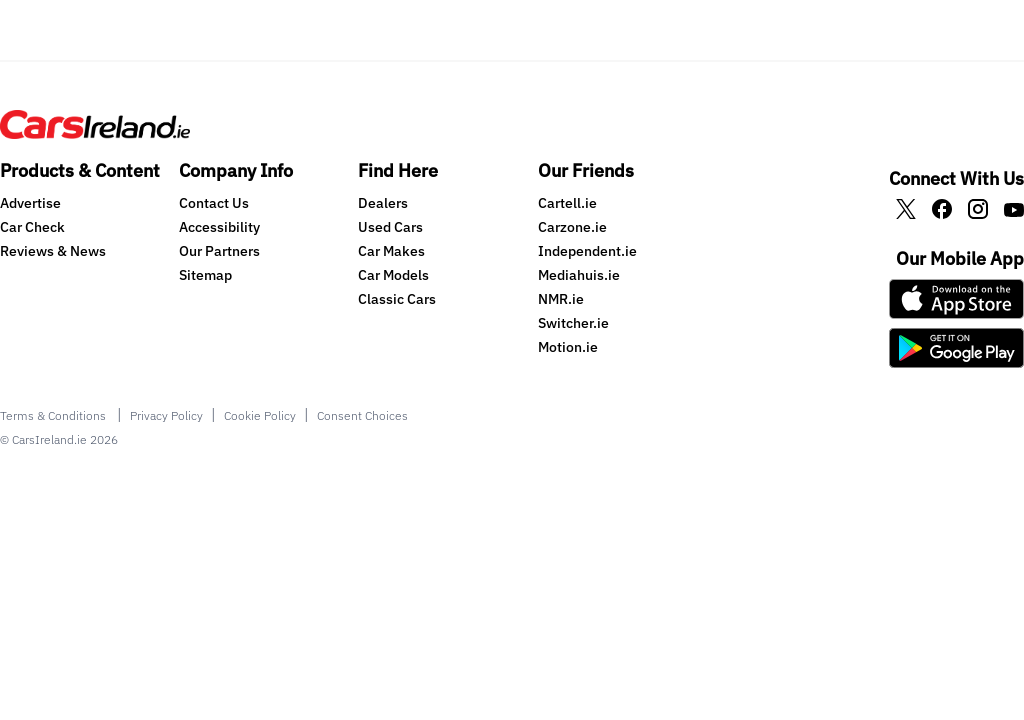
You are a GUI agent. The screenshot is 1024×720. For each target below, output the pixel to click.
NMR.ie (561, 299)
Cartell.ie (567, 203)
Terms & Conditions (54, 415)
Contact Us (214, 203)
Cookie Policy (260, 415)
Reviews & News (53, 251)
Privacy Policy (166, 415)
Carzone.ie (572, 227)
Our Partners (219, 251)
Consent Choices (362, 415)
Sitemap (205, 275)
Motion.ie (568, 347)
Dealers (383, 203)
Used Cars (390, 227)
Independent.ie (587, 251)
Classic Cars (397, 299)
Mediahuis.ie (579, 275)
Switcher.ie (573, 323)
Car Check (32, 227)
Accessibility (219, 227)
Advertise (30, 203)
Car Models (393, 275)
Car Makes (391, 251)
